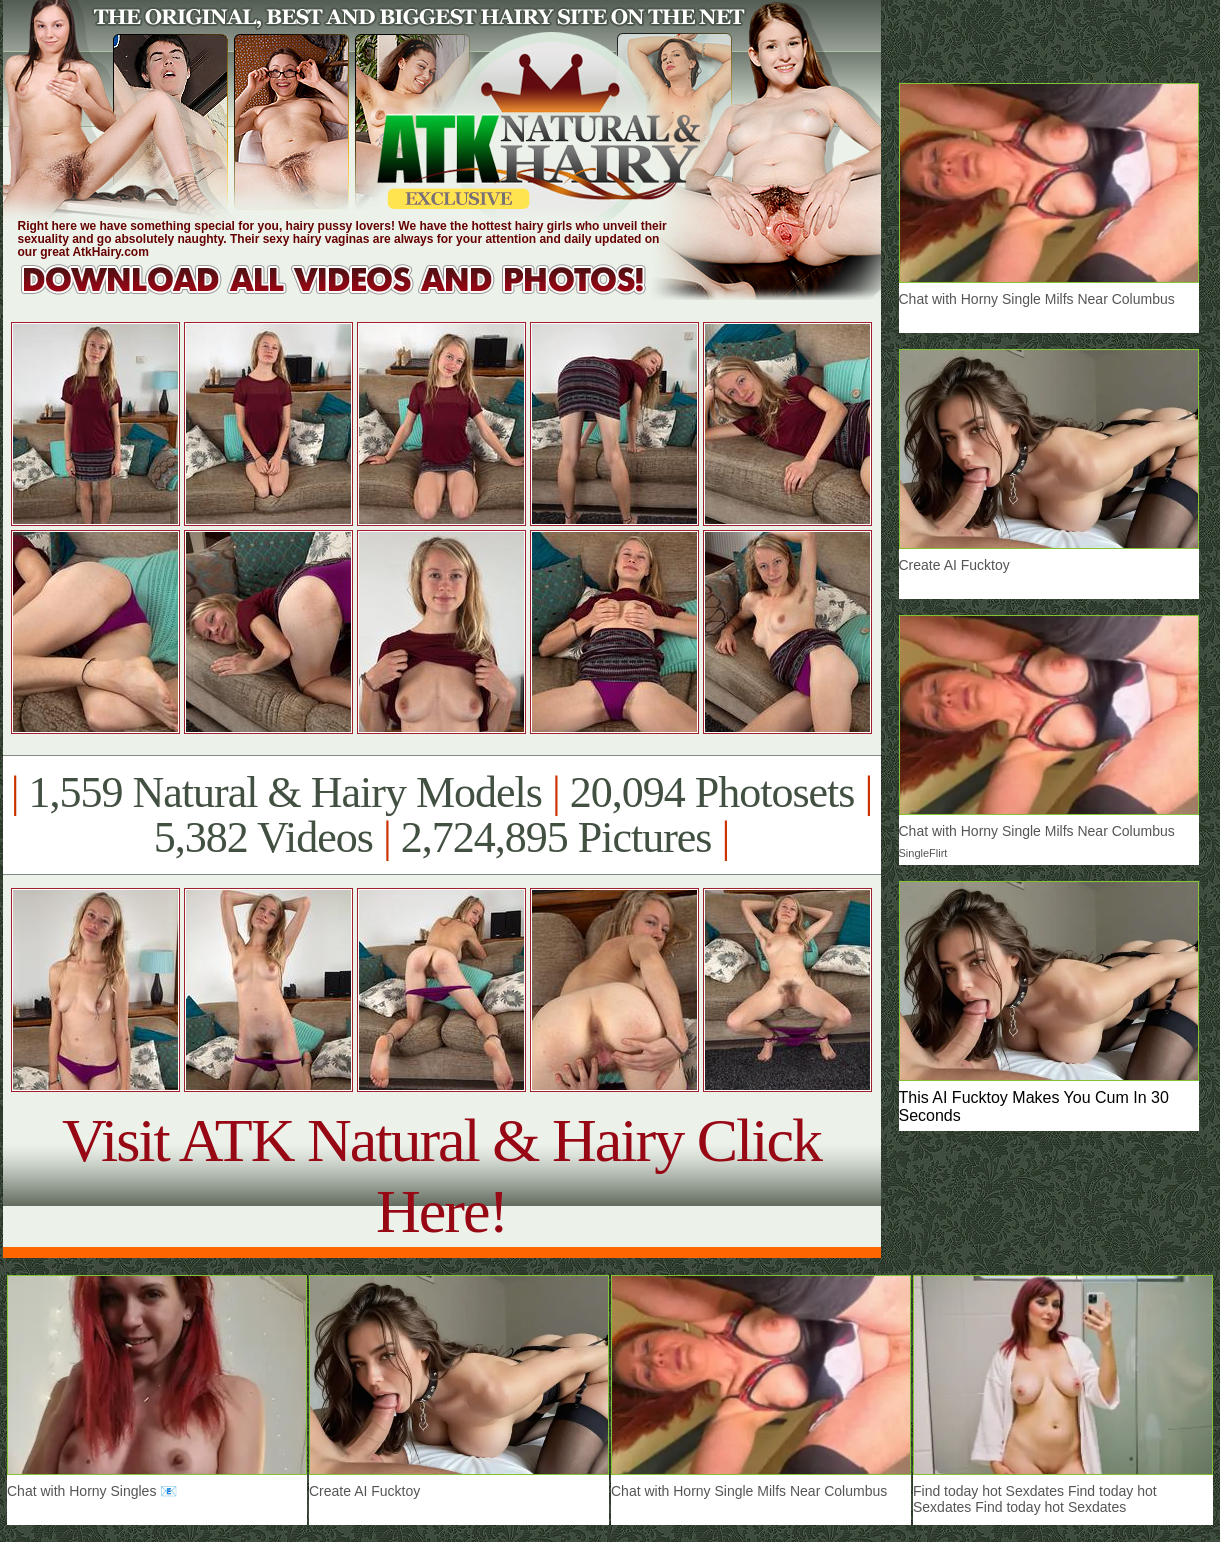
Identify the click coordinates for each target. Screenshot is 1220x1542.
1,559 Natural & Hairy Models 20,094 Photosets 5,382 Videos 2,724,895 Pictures (441, 815)
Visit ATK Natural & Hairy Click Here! (441, 1175)
